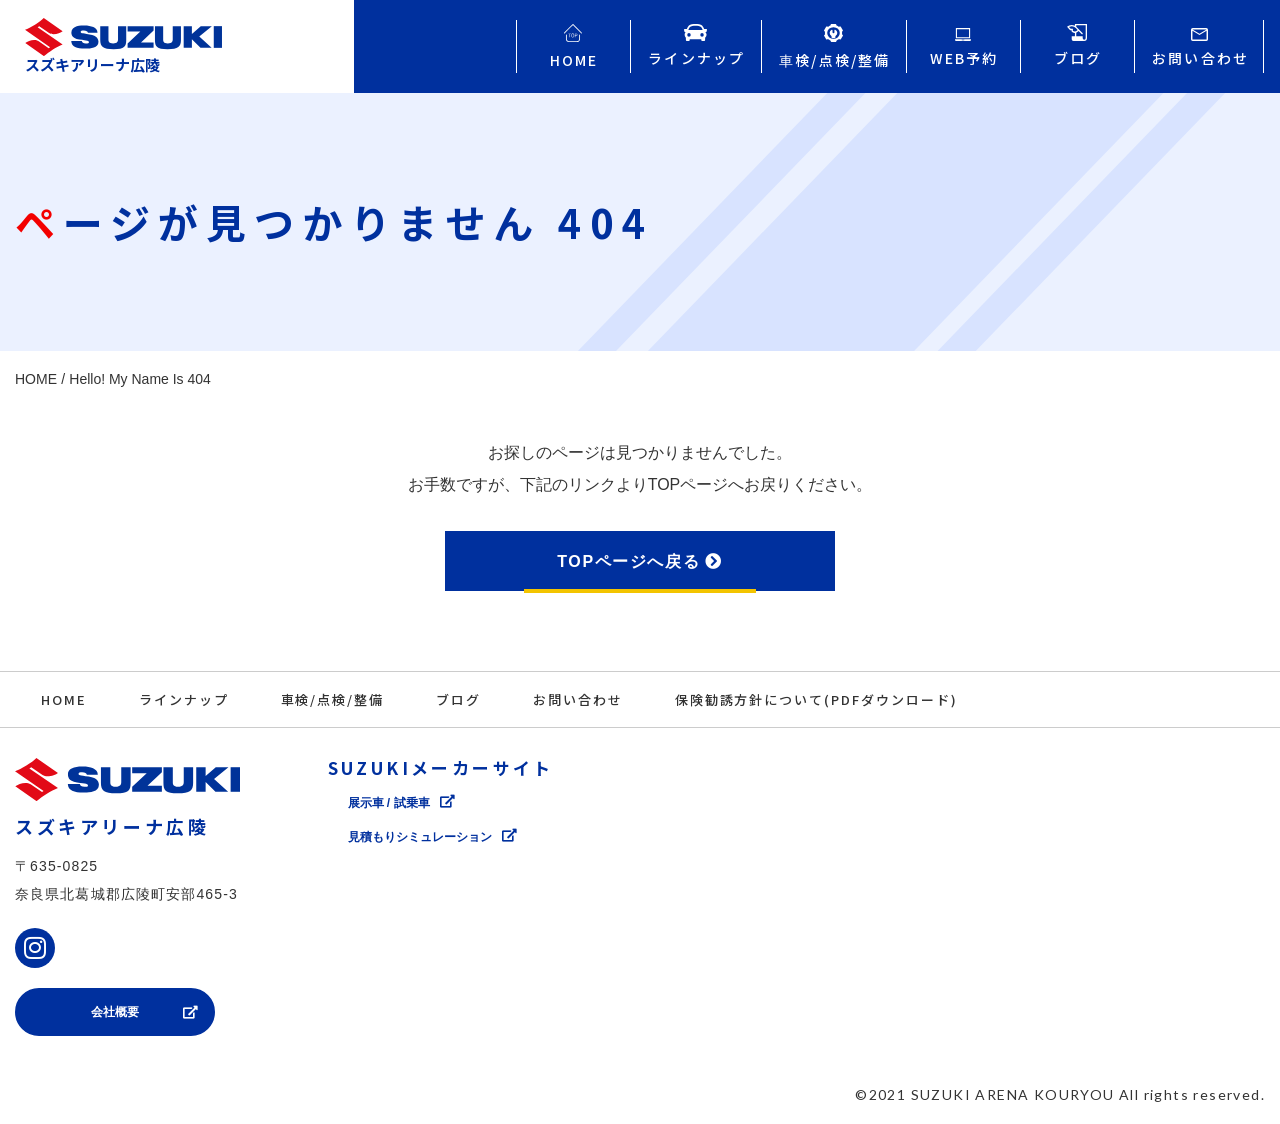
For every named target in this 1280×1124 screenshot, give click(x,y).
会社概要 (115, 1012)
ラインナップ (184, 699)
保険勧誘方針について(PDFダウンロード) (816, 699)
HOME (64, 699)
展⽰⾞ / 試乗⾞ (389, 803)
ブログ (458, 699)
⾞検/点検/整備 (333, 699)
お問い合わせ (578, 699)
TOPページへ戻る (628, 561)
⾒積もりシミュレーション (420, 837)
